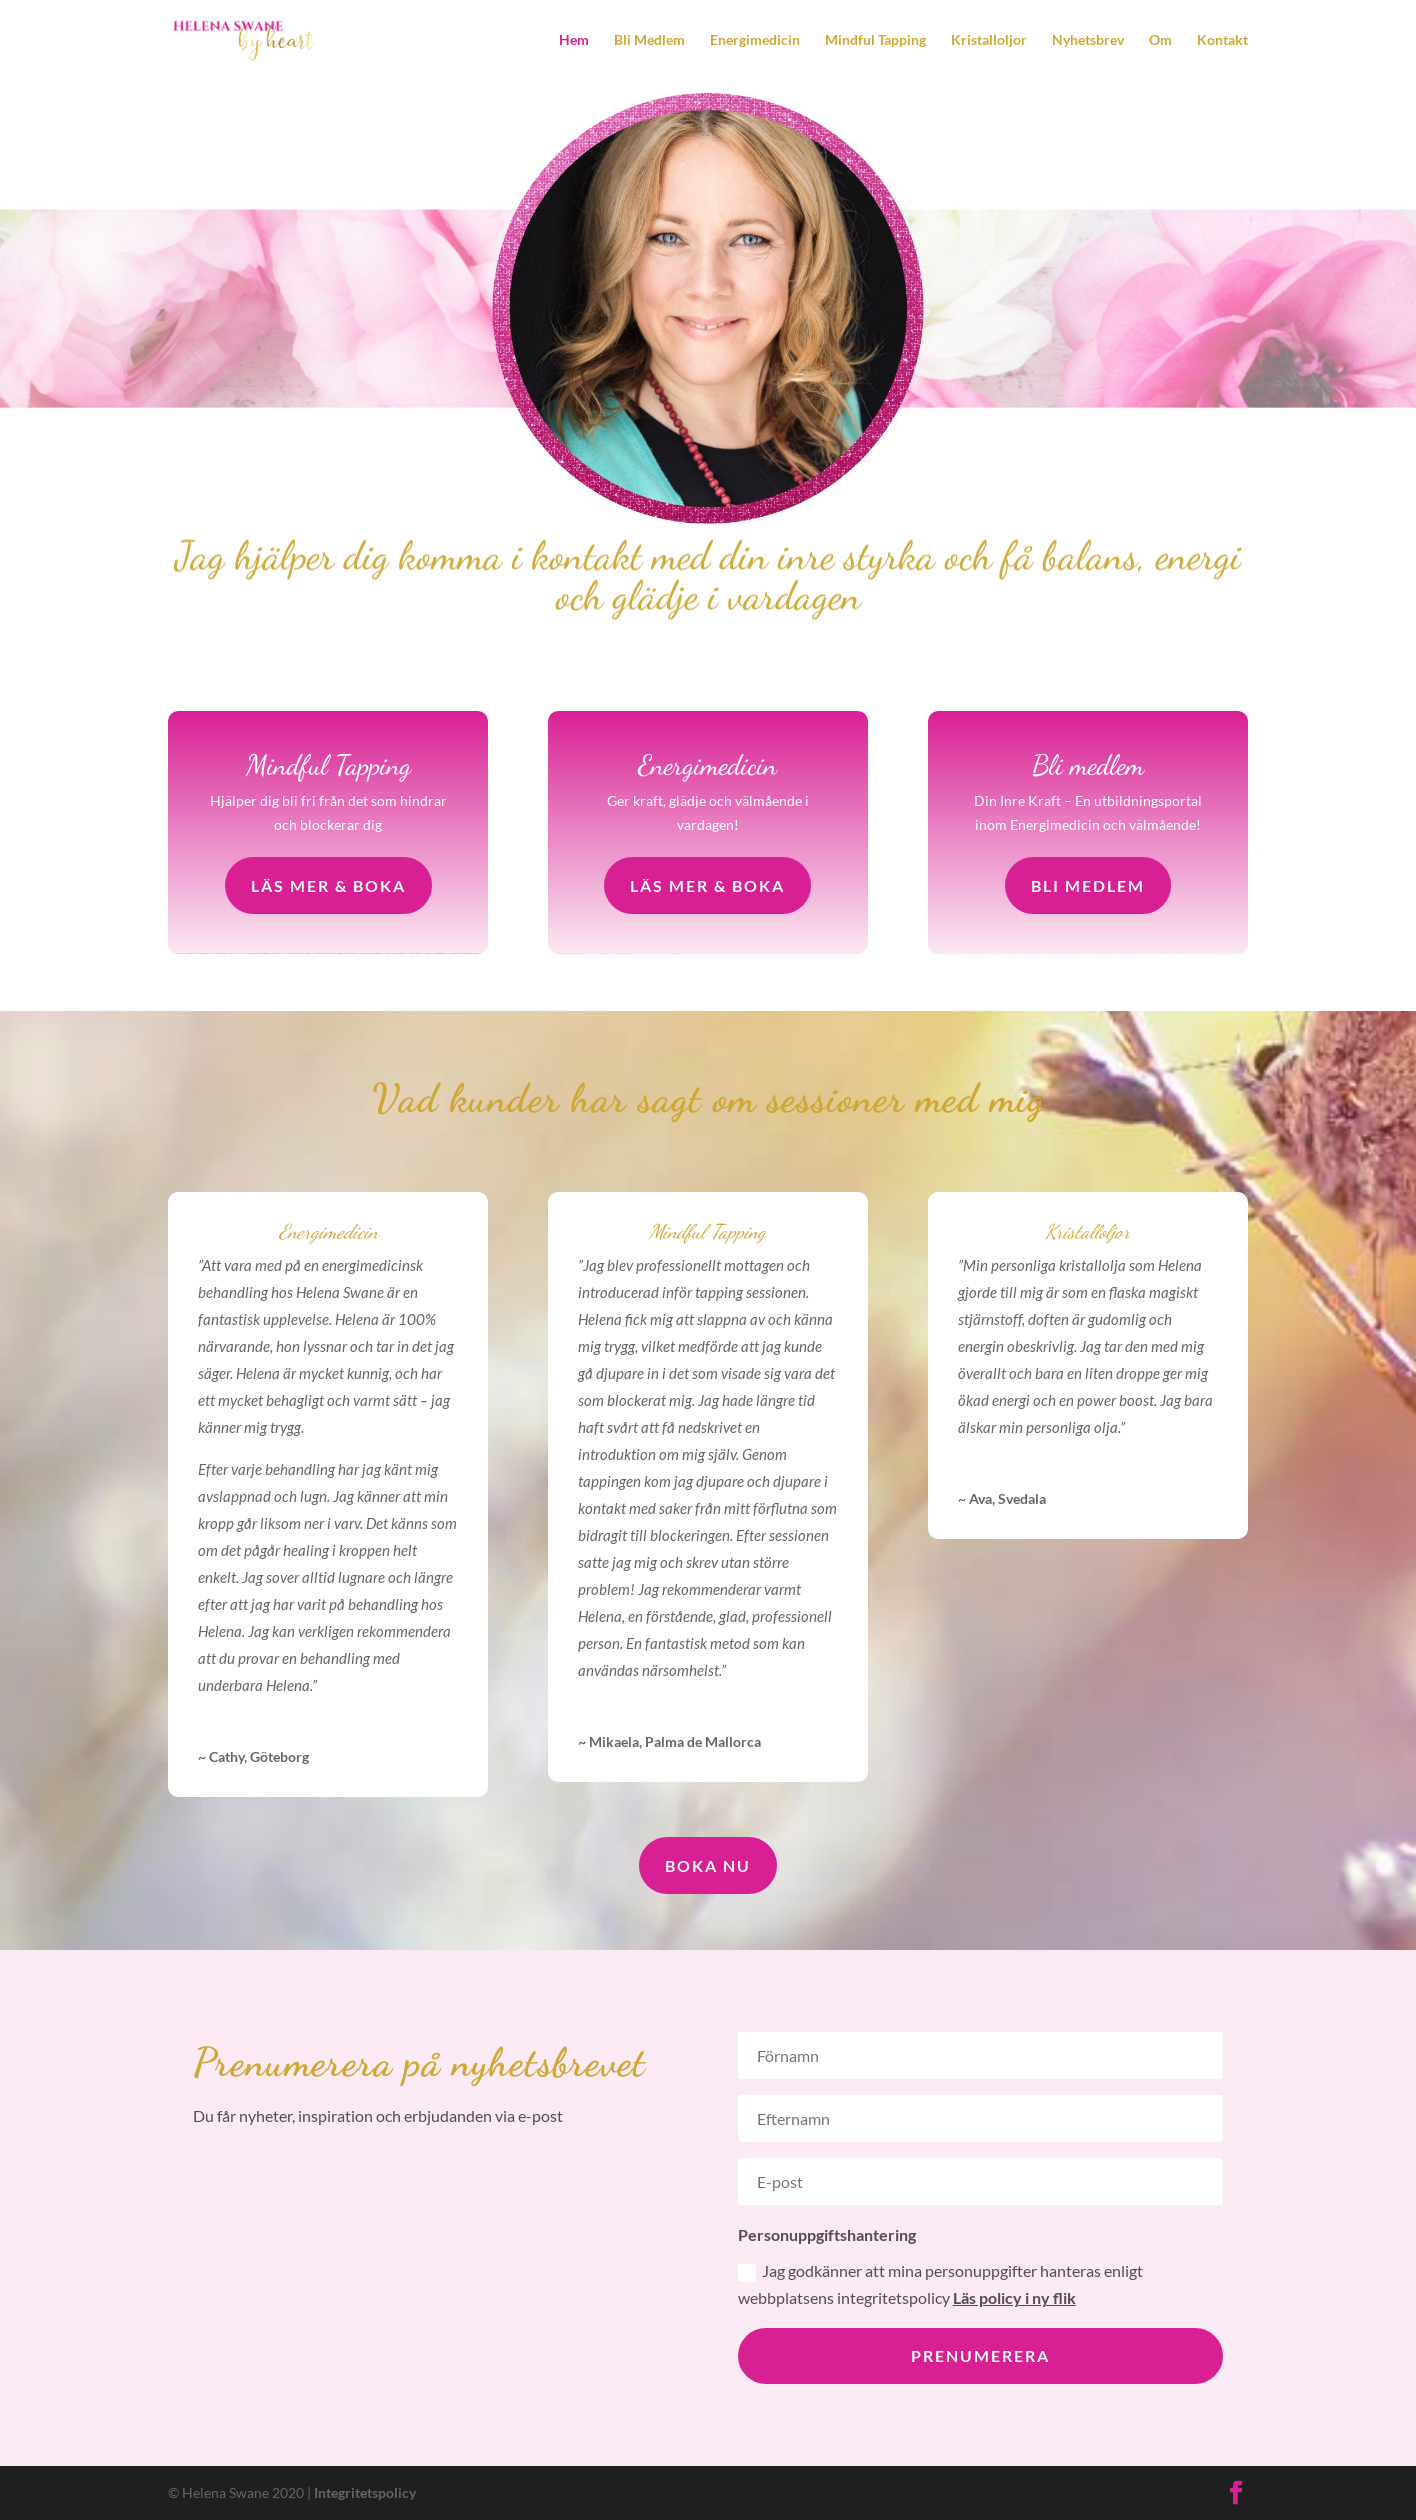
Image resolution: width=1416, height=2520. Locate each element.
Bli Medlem (649, 40)
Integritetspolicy (365, 2492)
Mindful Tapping (875, 40)
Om (1160, 40)
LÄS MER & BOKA (328, 885)
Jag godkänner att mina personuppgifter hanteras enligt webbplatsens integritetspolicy (940, 2284)
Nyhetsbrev (1088, 40)
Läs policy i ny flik (1014, 2297)
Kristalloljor (989, 40)
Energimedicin (755, 40)
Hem (574, 40)
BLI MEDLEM (1088, 885)
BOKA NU (708, 1865)
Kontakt (1222, 40)
